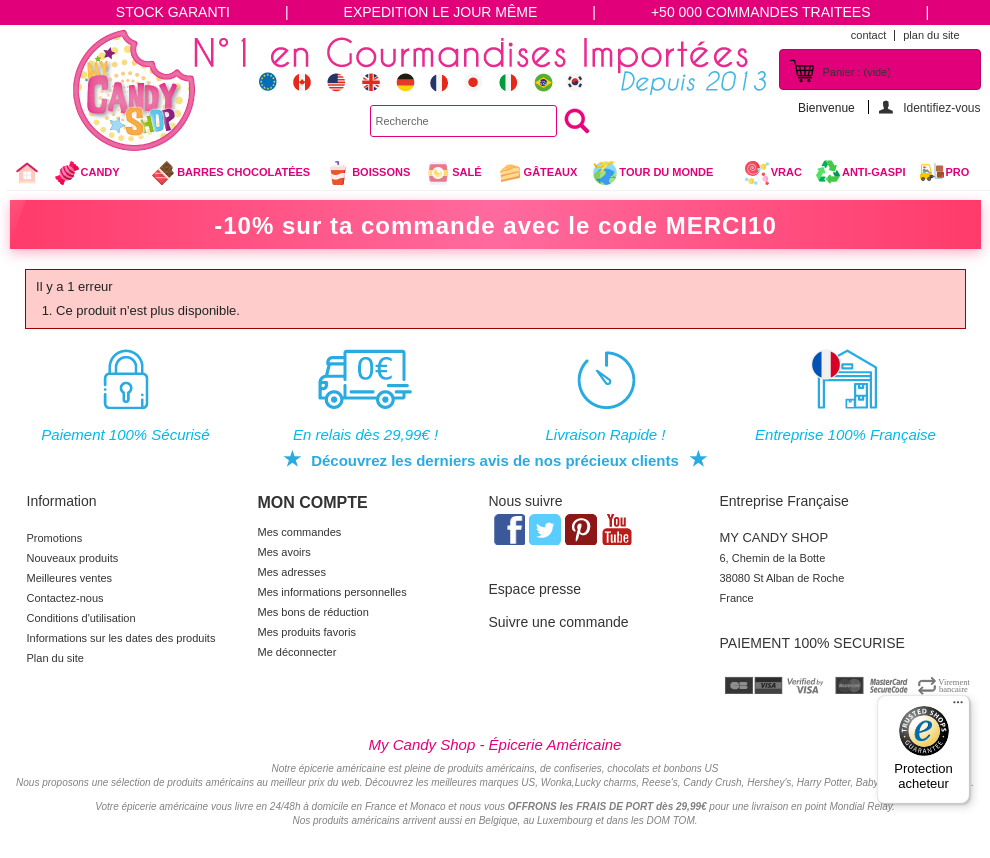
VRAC (773, 173)
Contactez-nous (65, 598)
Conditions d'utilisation (81, 618)
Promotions (55, 538)
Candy (95, 175)
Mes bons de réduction (313, 612)
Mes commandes (300, 532)
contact (868, 35)
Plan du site (55, 658)
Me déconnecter (297, 652)
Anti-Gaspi (874, 172)
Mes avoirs (284, 552)
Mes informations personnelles (332, 592)
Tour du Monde (660, 175)
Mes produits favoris (307, 632)
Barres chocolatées (230, 173)
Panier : (857, 72)
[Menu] (958, 707)
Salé (453, 173)
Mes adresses (292, 572)
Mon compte (313, 502)
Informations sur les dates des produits (121, 638)
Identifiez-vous (941, 107)
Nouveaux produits (73, 558)
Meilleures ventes (70, 578)
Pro (958, 172)
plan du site (931, 35)
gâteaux (537, 173)
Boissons (367, 173)
